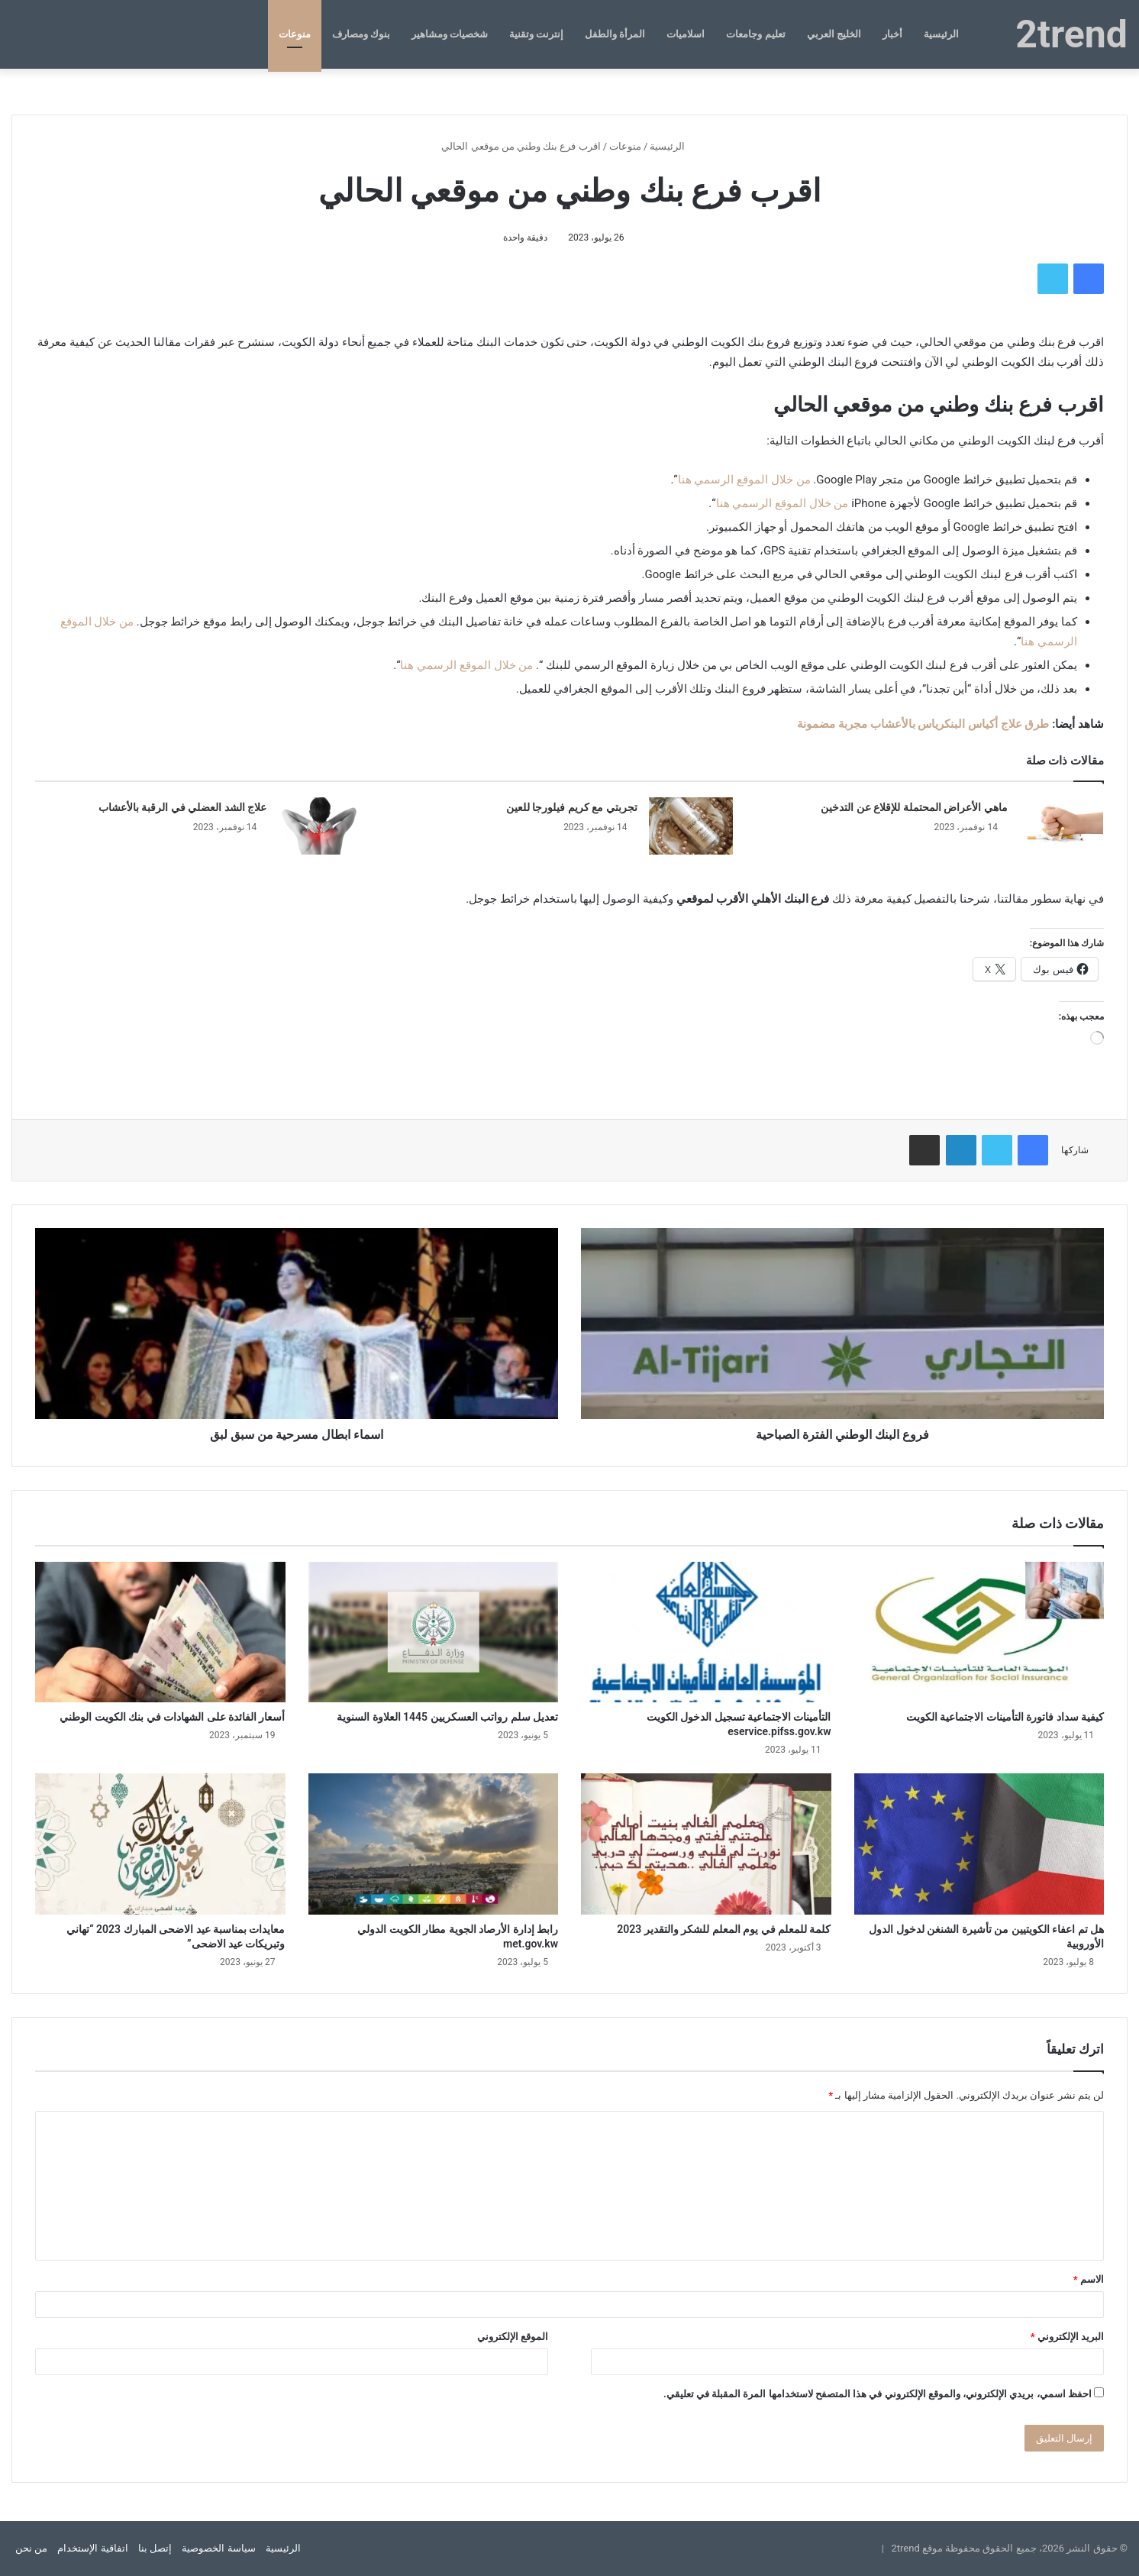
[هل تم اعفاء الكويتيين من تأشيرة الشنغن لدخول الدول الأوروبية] (979, 1844)
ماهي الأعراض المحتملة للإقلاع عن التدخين (914, 807)
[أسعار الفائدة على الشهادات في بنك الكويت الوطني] (160, 1632)
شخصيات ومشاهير (449, 34)
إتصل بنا (155, 2548)
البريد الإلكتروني (1067, 2336)
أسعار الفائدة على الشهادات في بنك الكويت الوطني (172, 1717)
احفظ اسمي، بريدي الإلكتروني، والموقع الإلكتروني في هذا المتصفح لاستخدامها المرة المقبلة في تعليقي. (877, 2394)
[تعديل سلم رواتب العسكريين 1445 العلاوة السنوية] (433, 1632)
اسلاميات (685, 34)
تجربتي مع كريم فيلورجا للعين (571, 807)
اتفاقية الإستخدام (92, 2548)
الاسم (1088, 2279)
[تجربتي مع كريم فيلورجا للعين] (691, 826)
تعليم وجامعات (755, 34)
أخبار (892, 34)
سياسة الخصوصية (218, 2548)
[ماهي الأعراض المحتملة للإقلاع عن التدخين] (1061, 826)
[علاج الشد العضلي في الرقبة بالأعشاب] (320, 826)
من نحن (31, 2548)
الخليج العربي (834, 34)
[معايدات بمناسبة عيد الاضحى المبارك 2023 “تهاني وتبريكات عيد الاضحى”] (160, 1844)
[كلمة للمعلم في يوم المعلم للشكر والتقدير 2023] (706, 1844)
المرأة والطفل (615, 34)
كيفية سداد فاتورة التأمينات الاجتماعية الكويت (1005, 1717)
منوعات (295, 34)
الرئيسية (941, 34)
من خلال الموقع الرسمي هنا (744, 479)
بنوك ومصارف (361, 34)
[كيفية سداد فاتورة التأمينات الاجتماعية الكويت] (979, 1632)
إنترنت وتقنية (536, 34)
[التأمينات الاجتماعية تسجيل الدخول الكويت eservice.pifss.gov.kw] (706, 1632)
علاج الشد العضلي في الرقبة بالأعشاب (182, 807)
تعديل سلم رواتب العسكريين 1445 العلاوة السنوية (447, 1717)
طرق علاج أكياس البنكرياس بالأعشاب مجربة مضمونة (923, 724)
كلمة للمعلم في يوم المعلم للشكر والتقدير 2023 (724, 1929)
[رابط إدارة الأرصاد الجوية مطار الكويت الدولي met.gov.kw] (433, 1844)
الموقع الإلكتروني (512, 2336)
